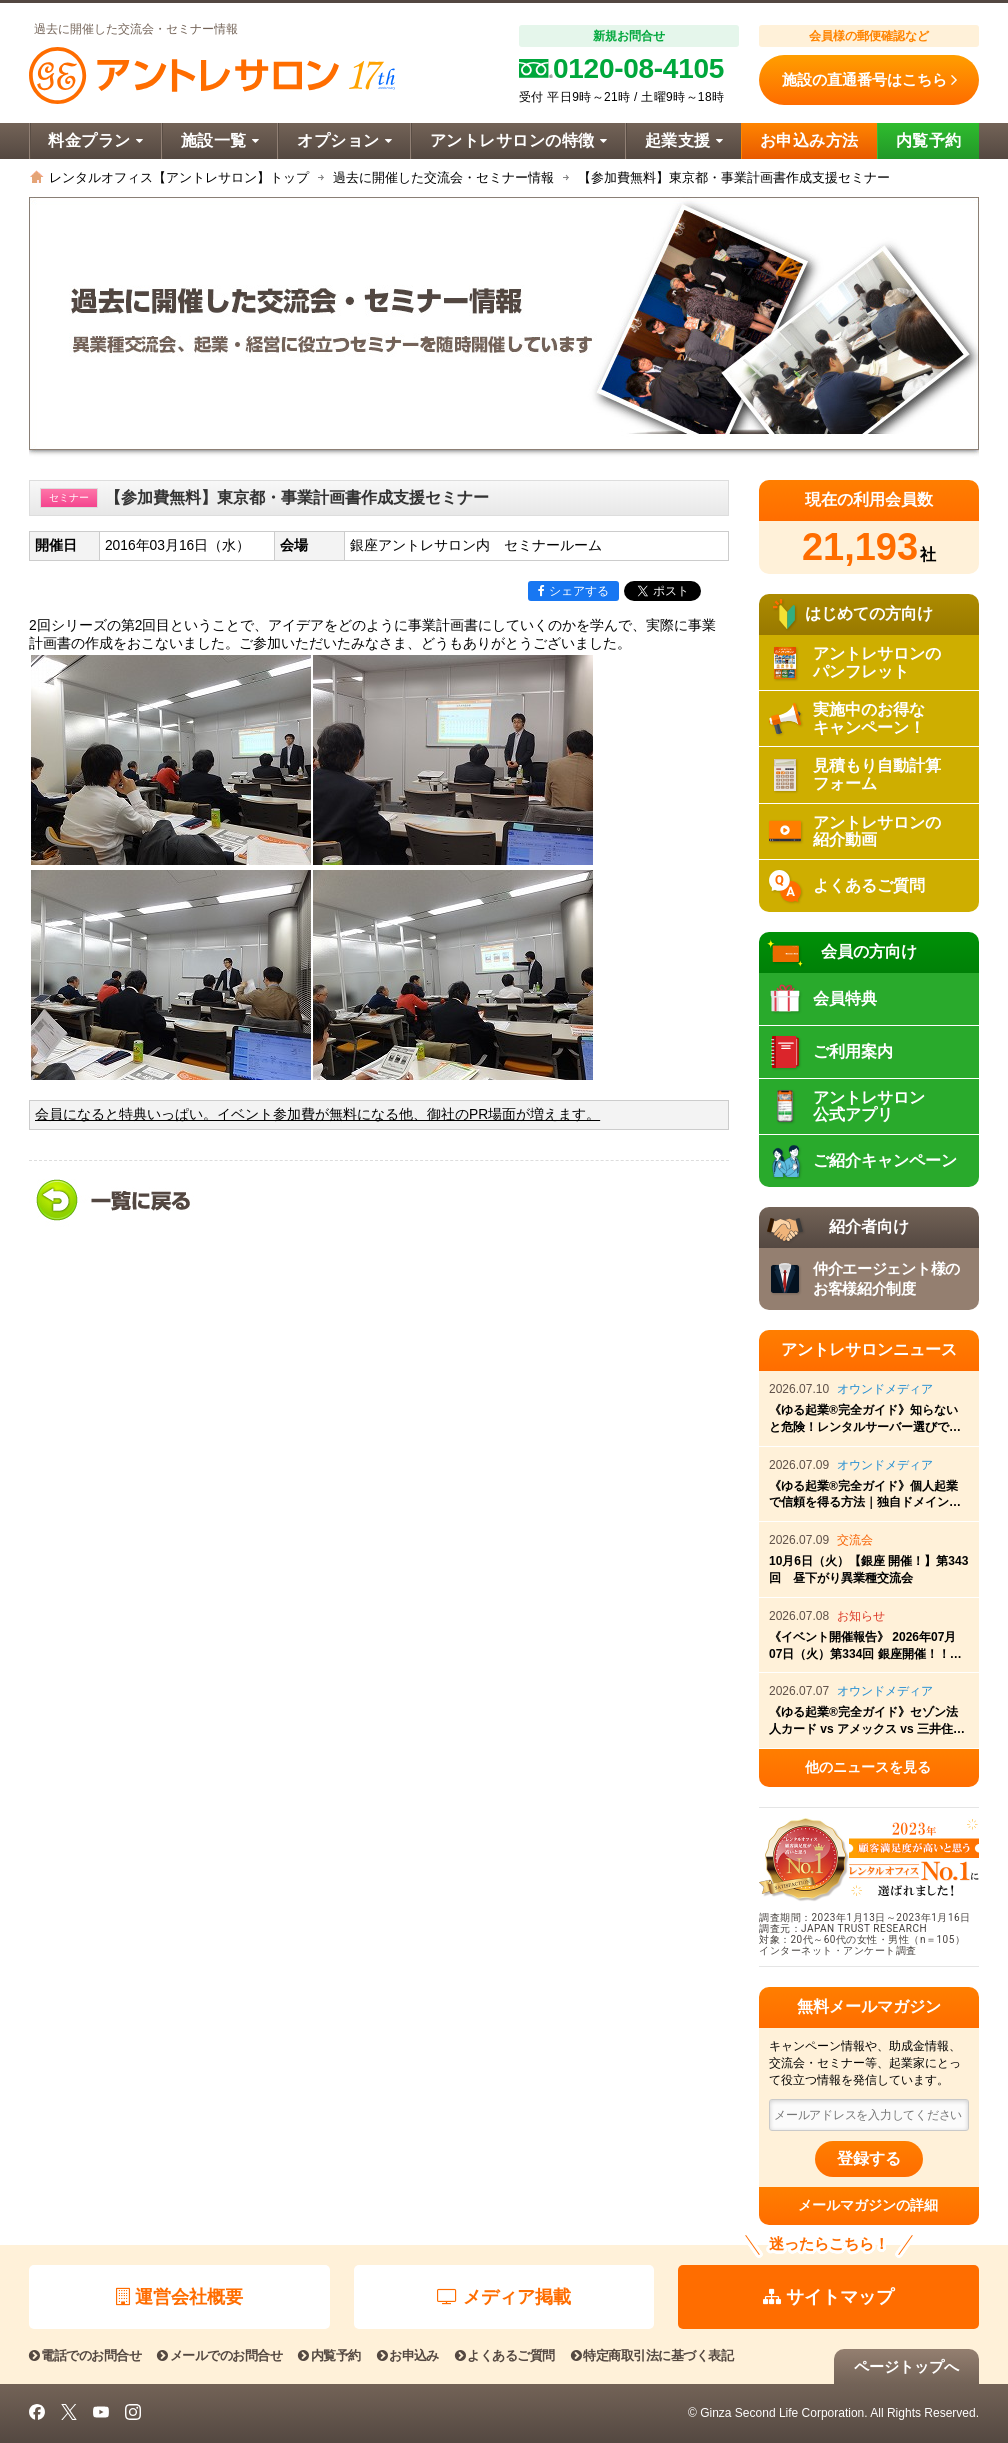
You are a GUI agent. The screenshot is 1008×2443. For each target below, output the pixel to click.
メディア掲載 (504, 2297)
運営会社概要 (179, 2297)
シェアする (573, 591)
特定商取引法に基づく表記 (652, 2355)
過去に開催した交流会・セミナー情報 (443, 177)
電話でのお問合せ (85, 2355)
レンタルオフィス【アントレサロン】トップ (179, 177)
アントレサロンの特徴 (518, 140)
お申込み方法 (809, 140)
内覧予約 (929, 140)
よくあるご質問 (505, 2355)
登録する (869, 2158)
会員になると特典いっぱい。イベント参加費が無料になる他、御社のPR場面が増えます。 (317, 1114)
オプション (344, 140)
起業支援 (684, 140)
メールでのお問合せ (219, 2355)
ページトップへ (906, 2366)
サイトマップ (828, 2297)
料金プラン (95, 140)
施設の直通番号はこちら (869, 80)
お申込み (408, 2355)
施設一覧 (220, 140)
